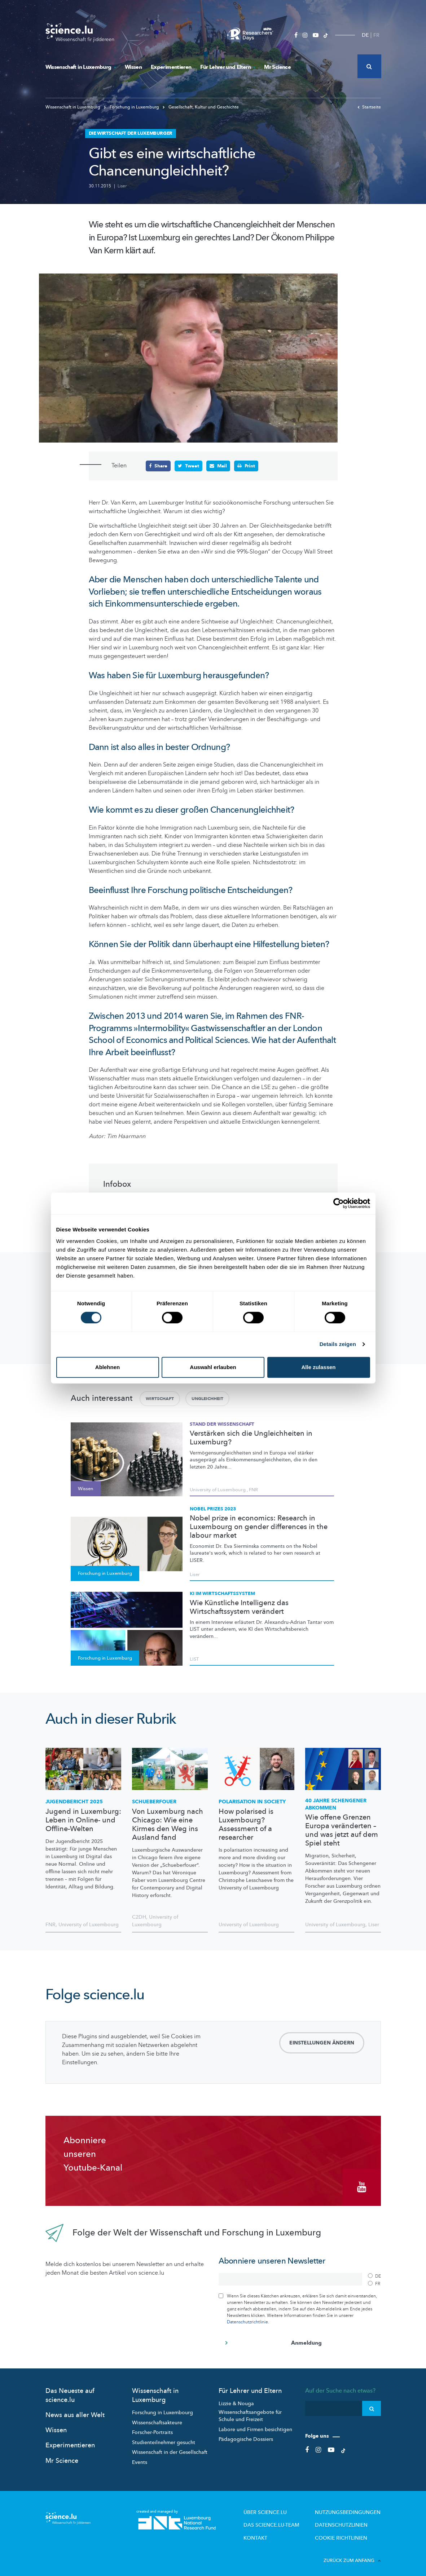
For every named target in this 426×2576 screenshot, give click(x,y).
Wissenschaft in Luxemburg (80, 67)
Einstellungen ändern (321, 2042)
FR (376, 35)
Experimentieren (171, 67)
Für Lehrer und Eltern (227, 67)
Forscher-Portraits (152, 2428)
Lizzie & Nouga (236, 2399)
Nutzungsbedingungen (353, 2508)
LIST (194, 1659)
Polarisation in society (252, 1801)
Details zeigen (338, 1344)
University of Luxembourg (218, 1489)
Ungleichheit (207, 1398)
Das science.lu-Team (287, 2520)
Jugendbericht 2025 (74, 1801)
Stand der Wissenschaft (222, 1424)
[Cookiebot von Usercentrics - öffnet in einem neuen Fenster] (338, 1203)
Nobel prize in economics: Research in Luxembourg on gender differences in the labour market (259, 1527)
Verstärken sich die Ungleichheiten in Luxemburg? (251, 1437)
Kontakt (274, 2532)
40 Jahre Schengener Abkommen (335, 1804)
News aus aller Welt (75, 2411)
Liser (122, 186)
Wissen (133, 67)
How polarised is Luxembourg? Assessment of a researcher (246, 1824)
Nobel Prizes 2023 (213, 1508)
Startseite (369, 107)
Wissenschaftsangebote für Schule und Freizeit (250, 2412)
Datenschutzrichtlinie (247, 2318)
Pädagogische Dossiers (246, 2435)
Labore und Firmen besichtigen (255, 2425)
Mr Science (277, 67)
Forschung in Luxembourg (162, 2408)
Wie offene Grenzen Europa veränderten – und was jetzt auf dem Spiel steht (341, 1830)
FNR (253, 1489)
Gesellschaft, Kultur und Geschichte (201, 107)
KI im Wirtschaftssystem (222, 1593)
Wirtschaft (160, 1398)
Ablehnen (107, 1367)
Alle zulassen (318, 1367)
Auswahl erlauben (213, 1367)
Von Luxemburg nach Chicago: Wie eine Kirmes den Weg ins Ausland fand (167, 1824)
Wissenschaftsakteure (157, 2418)
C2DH (139, 1917)
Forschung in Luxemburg (132, 107)
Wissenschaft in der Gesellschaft (169, 2448)
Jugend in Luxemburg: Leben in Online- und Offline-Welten (83, 1820)
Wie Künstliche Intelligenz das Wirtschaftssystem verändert (239, 1607)
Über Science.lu (282, 2508)
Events (139, 2458)
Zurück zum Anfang (352, 2554)
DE (365, 35)
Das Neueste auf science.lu (70, 2391)
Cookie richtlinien (346, 2532)
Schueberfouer (154, 1801)
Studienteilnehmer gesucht (163, 2438)
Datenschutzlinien (347, 2520)
